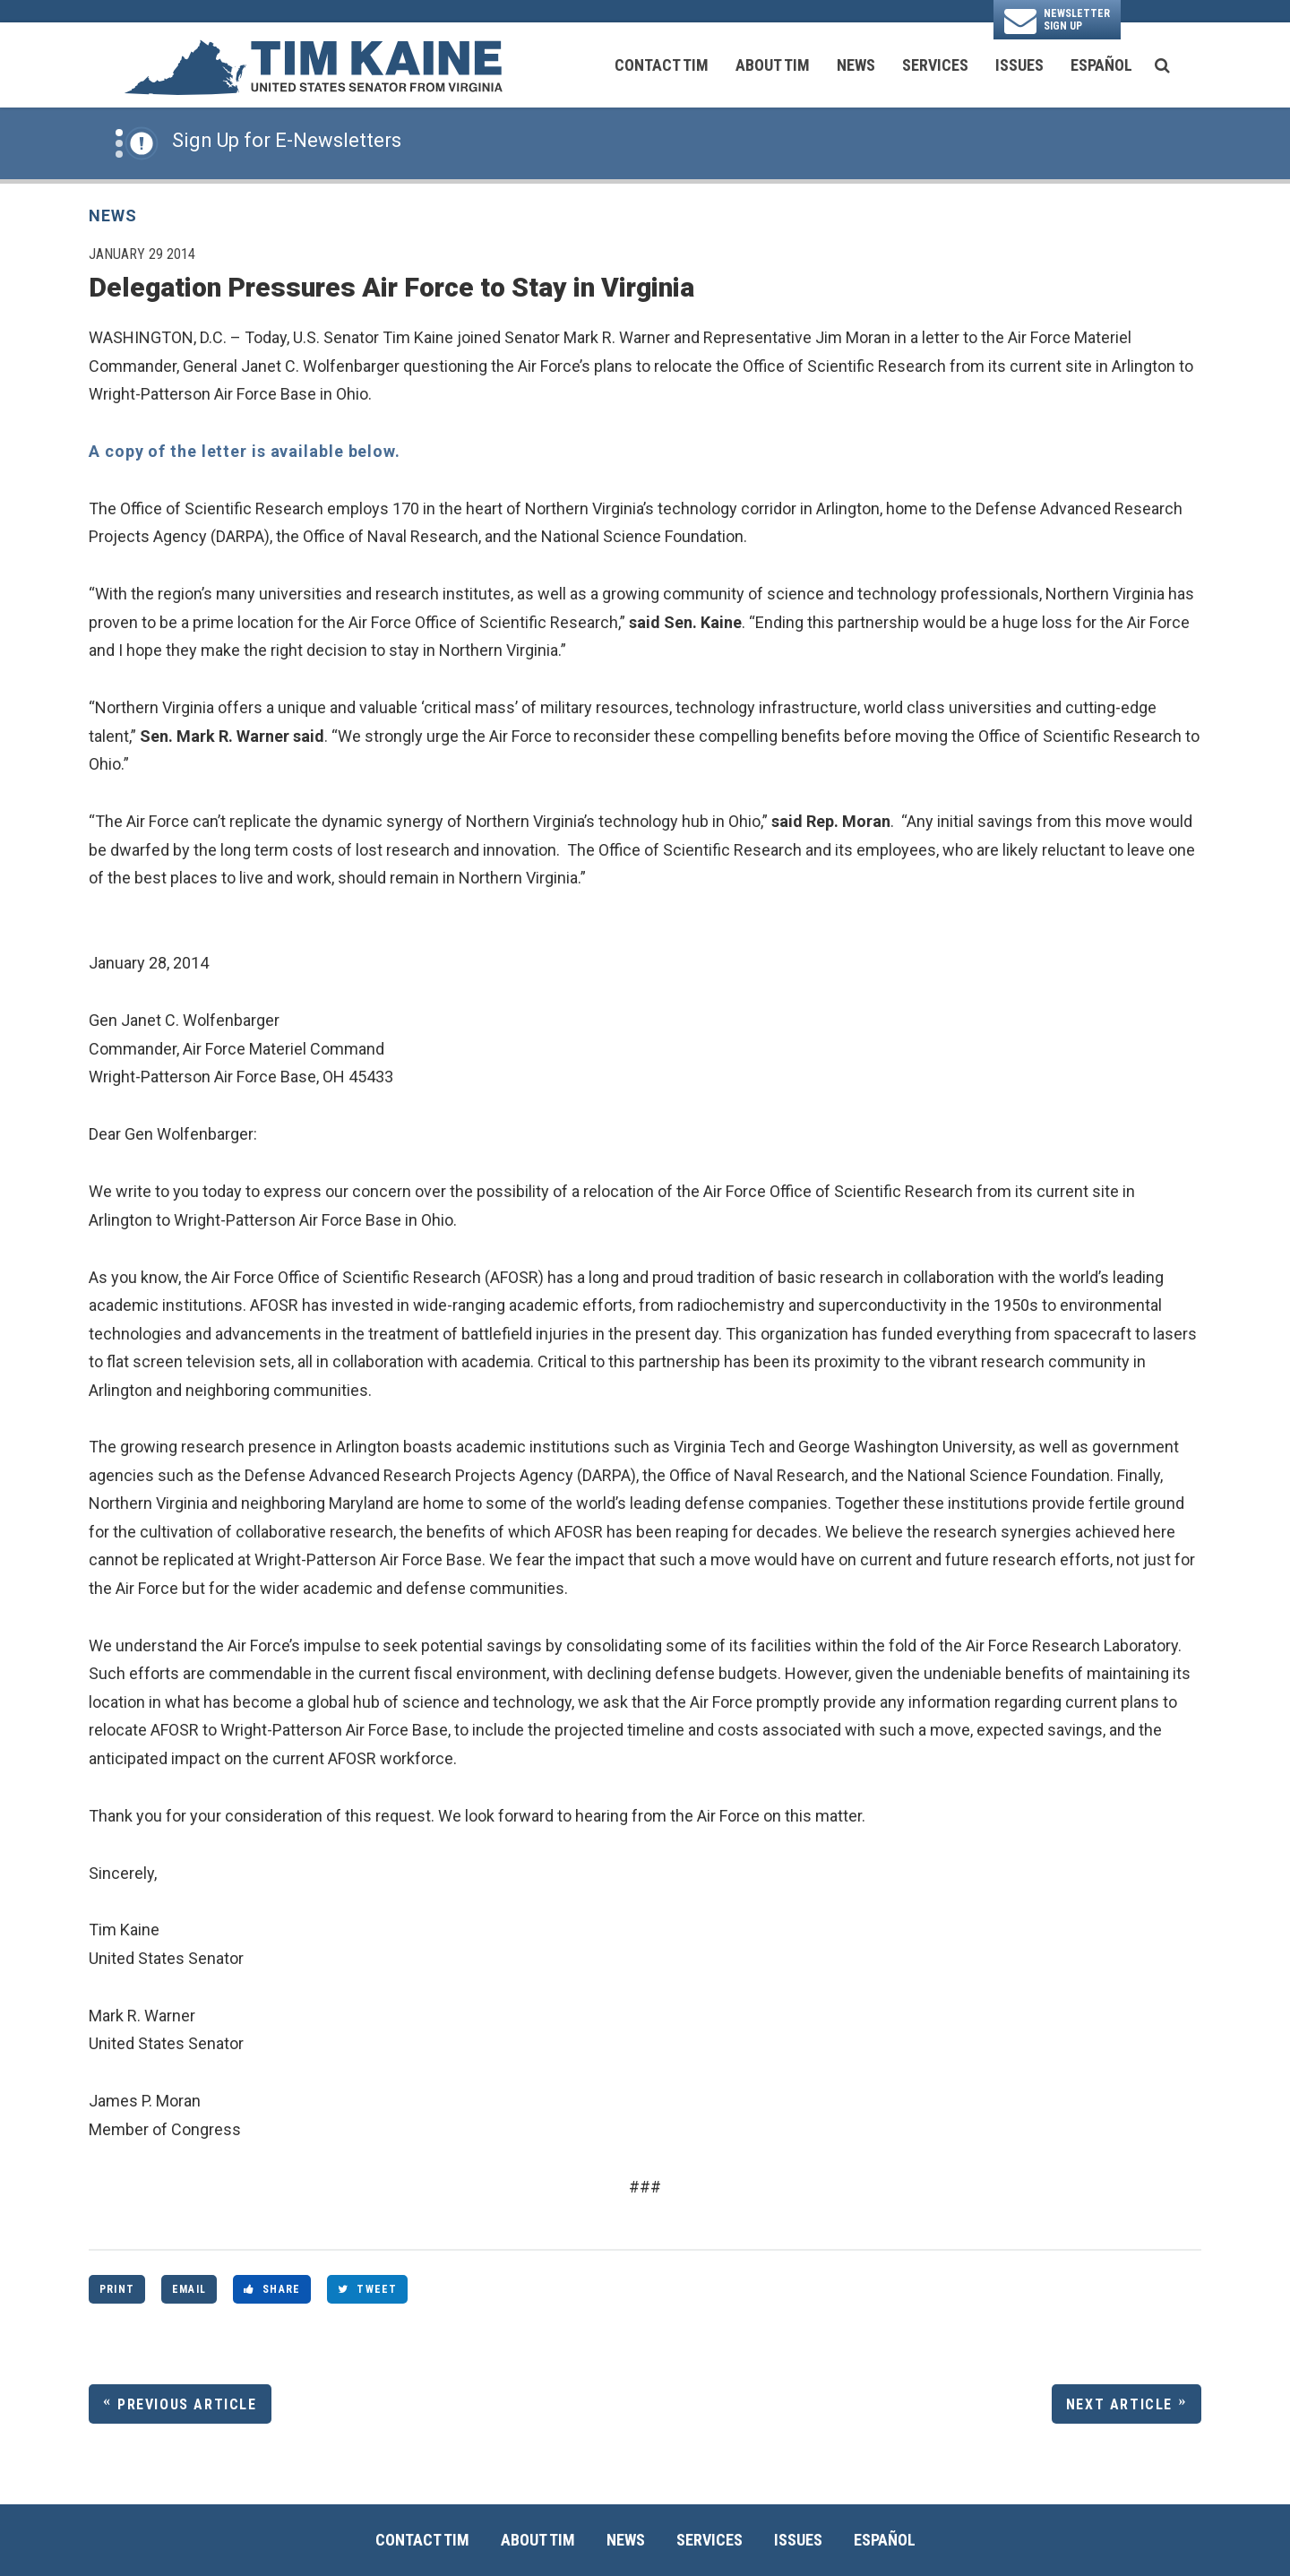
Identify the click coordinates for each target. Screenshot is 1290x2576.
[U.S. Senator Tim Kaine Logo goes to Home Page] (312, 65)
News (856, 65)
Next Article (1119, 2404)
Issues (1019, 65)
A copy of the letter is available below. (244, 451)
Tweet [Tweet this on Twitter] (367, 2289)
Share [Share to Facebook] (272, 2289)
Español (1101, 65)
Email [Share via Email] (189, 2289)
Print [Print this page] (116, 2289)
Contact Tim (662, 65)
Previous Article (187, 2404)
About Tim (772, 65)
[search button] (1162, 65)
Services (935, 65)
